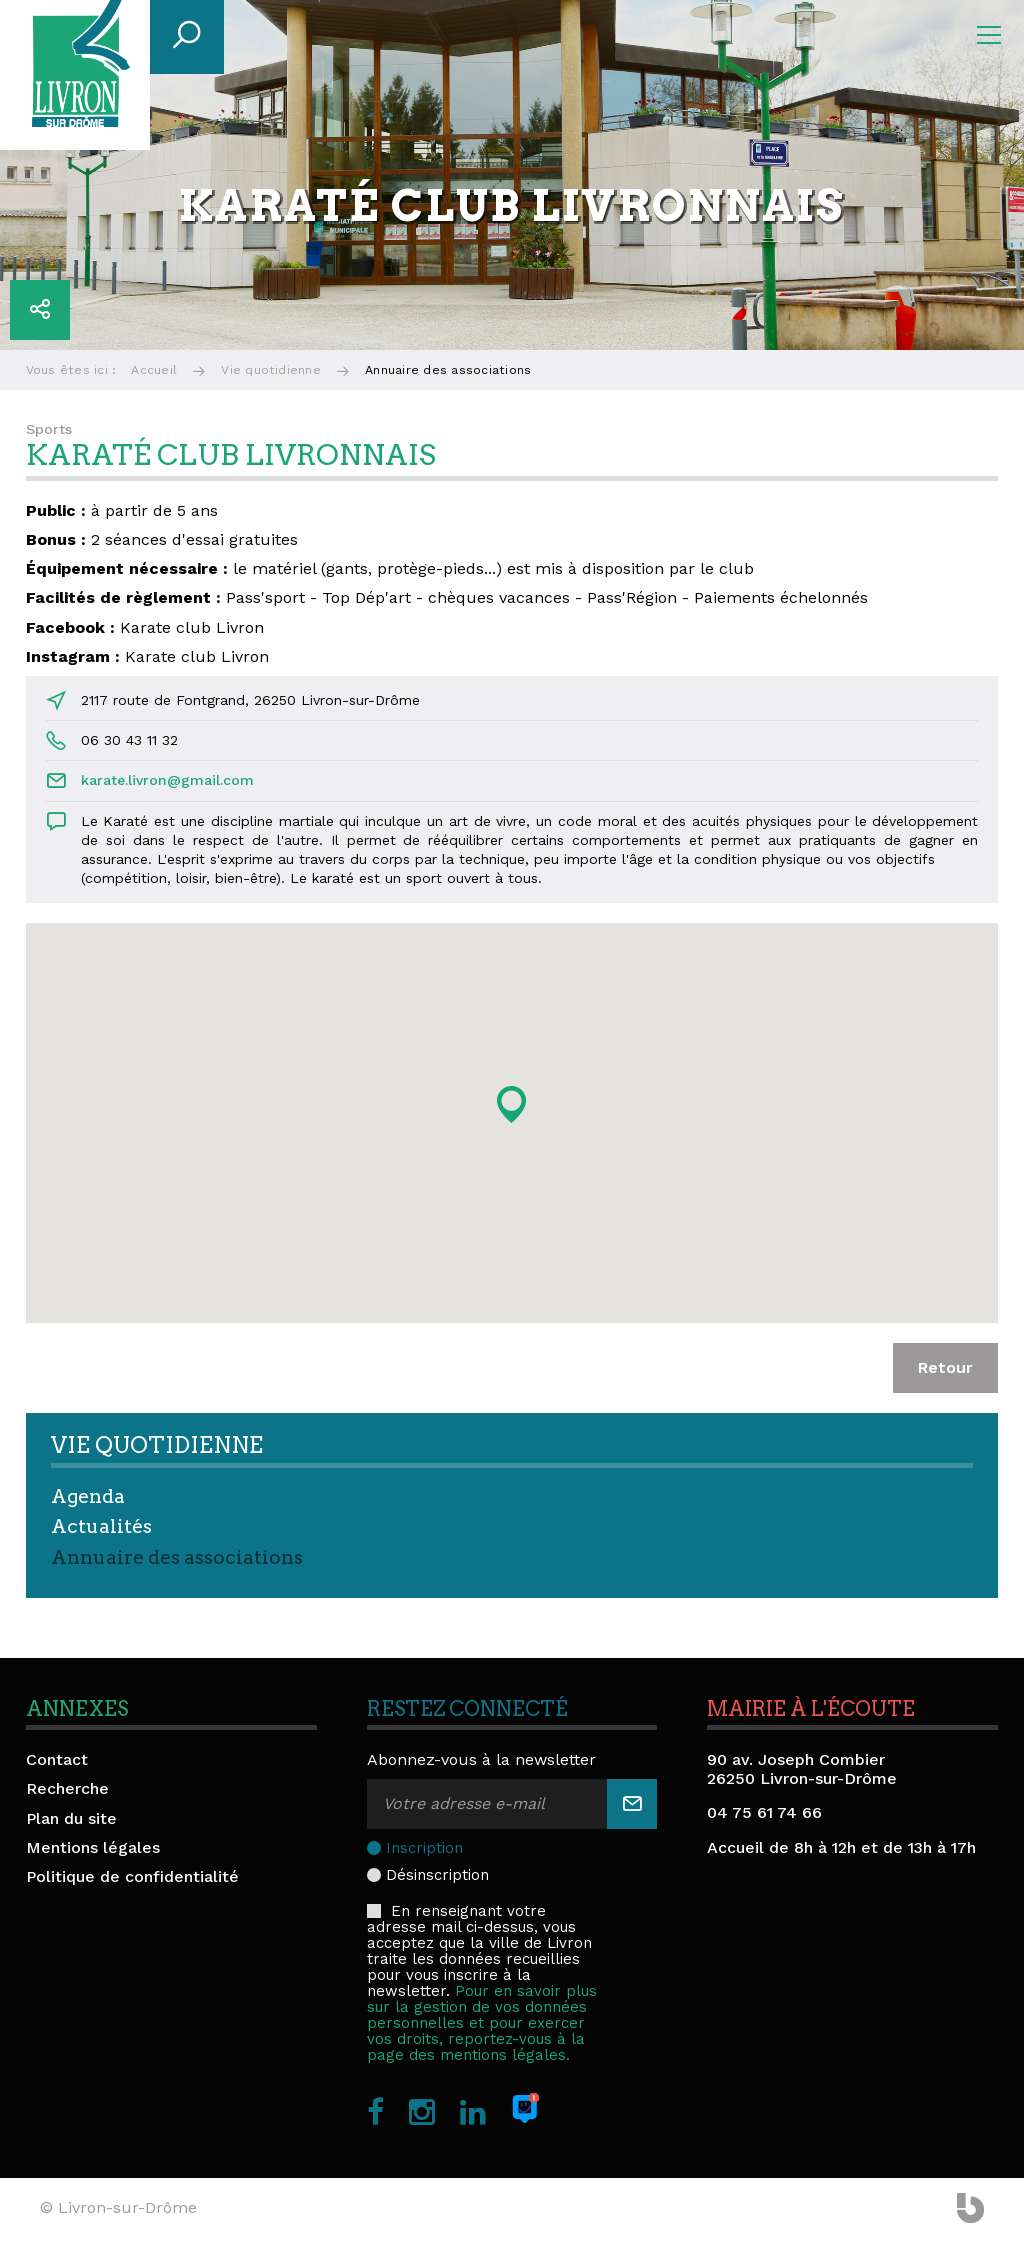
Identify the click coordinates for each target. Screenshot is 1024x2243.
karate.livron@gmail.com (167, 780)
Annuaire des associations (177, 1557)
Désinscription (437, 1875)
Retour (945, 1367)
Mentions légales (93, 1847)
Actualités (101, 1526)
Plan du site (71, 1818)
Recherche (67, 1788)
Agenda (88, 1496)
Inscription (424, 1848)
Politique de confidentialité (132, 1876)
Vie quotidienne (271, 370)
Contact (57, 1759)
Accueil (154, 370)
